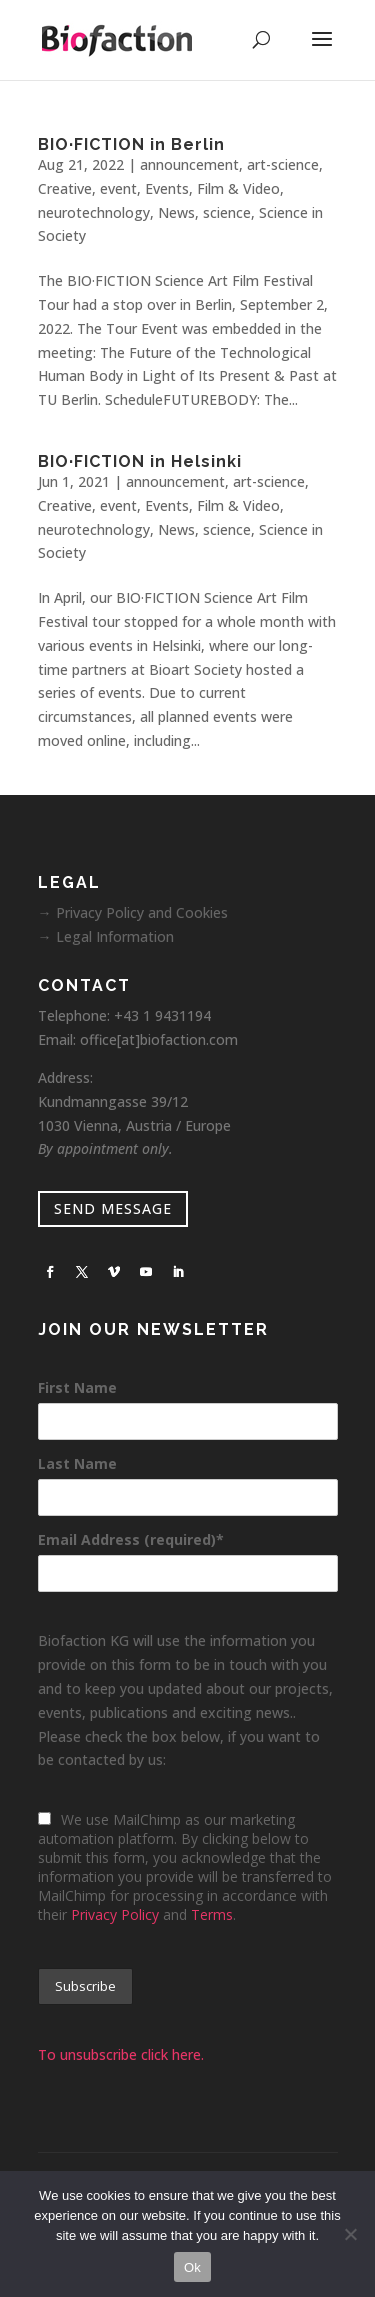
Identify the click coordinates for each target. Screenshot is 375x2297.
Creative (65, 188)
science (227, 212)
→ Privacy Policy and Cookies (133, 912)
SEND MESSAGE (113, 1208)
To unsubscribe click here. (121, 2054)
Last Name (77, 1463)
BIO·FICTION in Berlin (131, 144)
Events (167, 188)
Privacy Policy (115, 1914)
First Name (77, 1387)
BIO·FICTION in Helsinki (140, 461)
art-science (283, 164)
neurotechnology (94, 212)
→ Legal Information (106, 936)
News (176, 212)
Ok (192, 2267)
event (118, 188)
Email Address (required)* (131, 1539)
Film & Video (238, 188)
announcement (189, 164)
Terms (212, 1914)
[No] (350, 2234)
